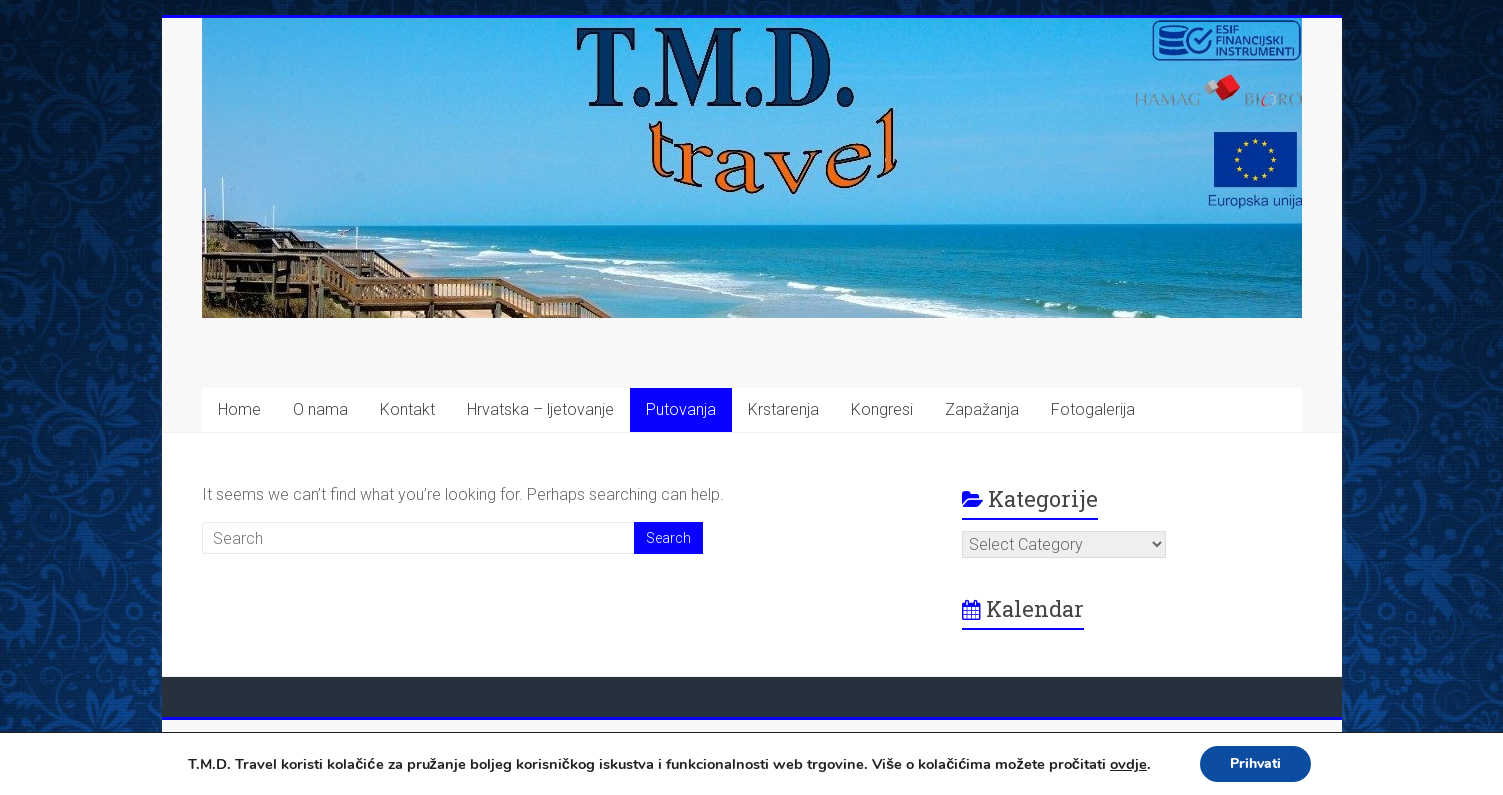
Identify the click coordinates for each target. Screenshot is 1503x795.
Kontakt (407, 409)
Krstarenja (783, 409)
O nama (320, 409)
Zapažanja (982, 409)
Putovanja (681, 409)
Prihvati (1255, 763)
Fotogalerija (1093, 409)
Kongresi (882, 409)
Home (239, 409)
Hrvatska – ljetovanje (540, 409)
